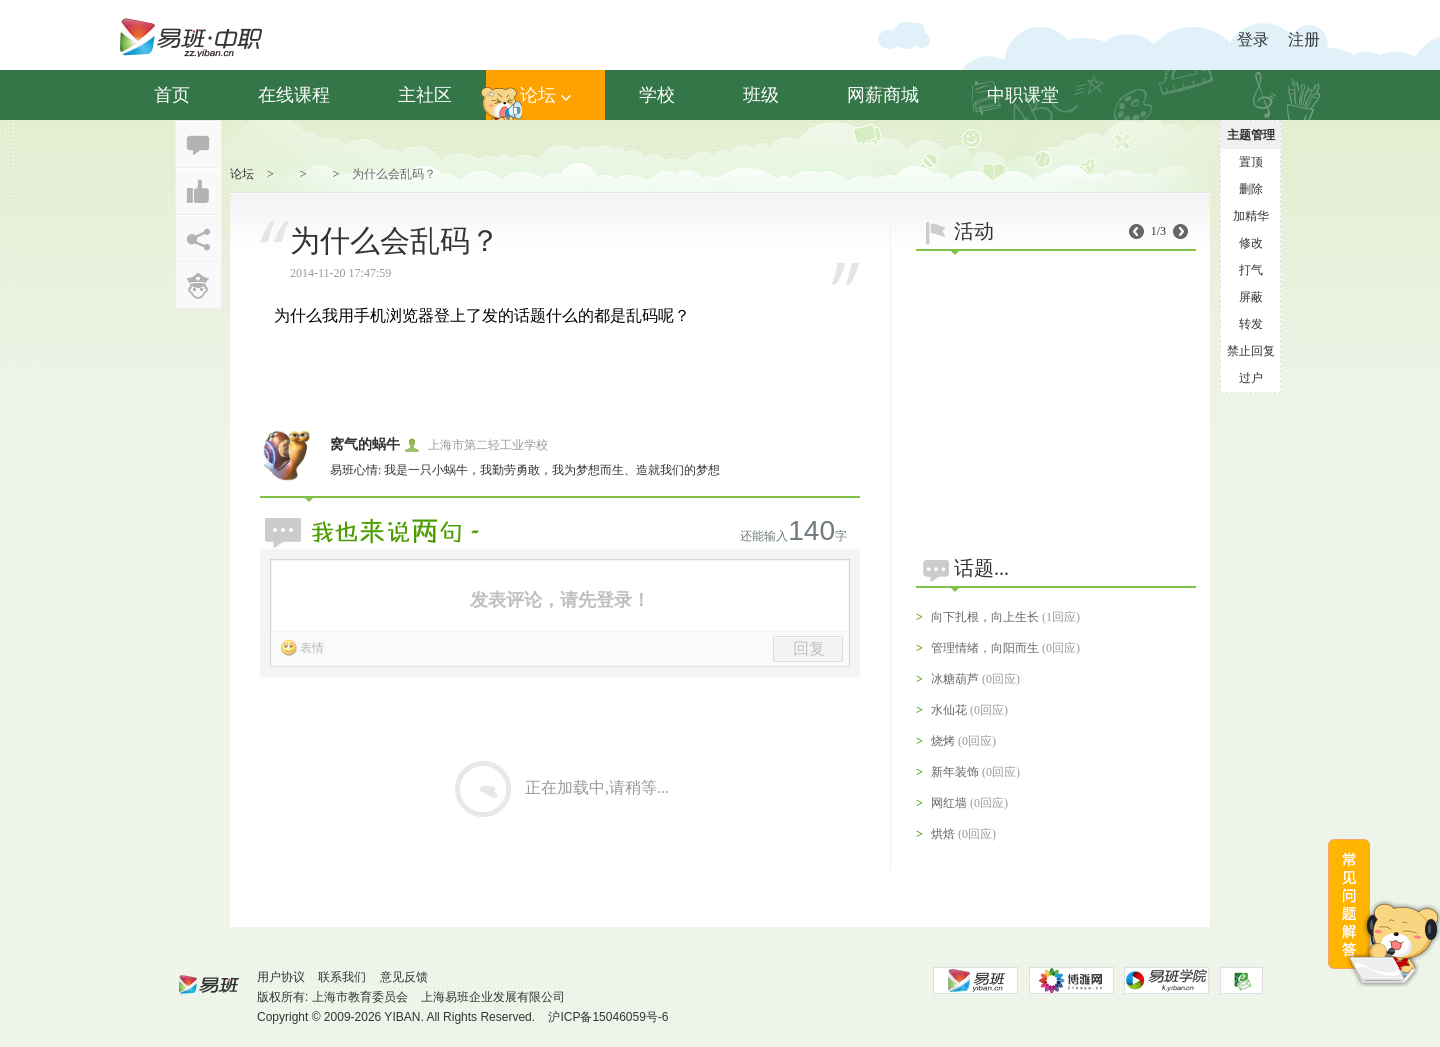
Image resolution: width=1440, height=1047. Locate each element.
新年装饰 (955, 772)
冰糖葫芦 (955, 679)
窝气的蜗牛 (365, 444)
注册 (1304, 39)
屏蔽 (1251, 297)
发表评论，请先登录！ (560, 600)
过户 (1251, 378)
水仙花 (949, 710)
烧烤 (943, 741)
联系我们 (342, 977)
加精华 (1251, 216)
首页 (172, 95)
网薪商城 (883, 95)
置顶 (1251, 162)
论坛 (545, 95)
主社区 (425, 95)
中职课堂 (1023, 95)
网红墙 (949, 803)
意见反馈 (404, 977)
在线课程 (294, 95)
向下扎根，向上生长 (985, 617)
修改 (1251, 243)
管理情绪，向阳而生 (985, 648)
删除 (1251, 189)
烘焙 (943, 834)
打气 (1251, 270)
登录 (1253, 39)
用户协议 (281, 977)
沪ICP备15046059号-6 (608, 1017)
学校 (657, 95)
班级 (761, 95)
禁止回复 (1251, 351)
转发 (1251, 324)
